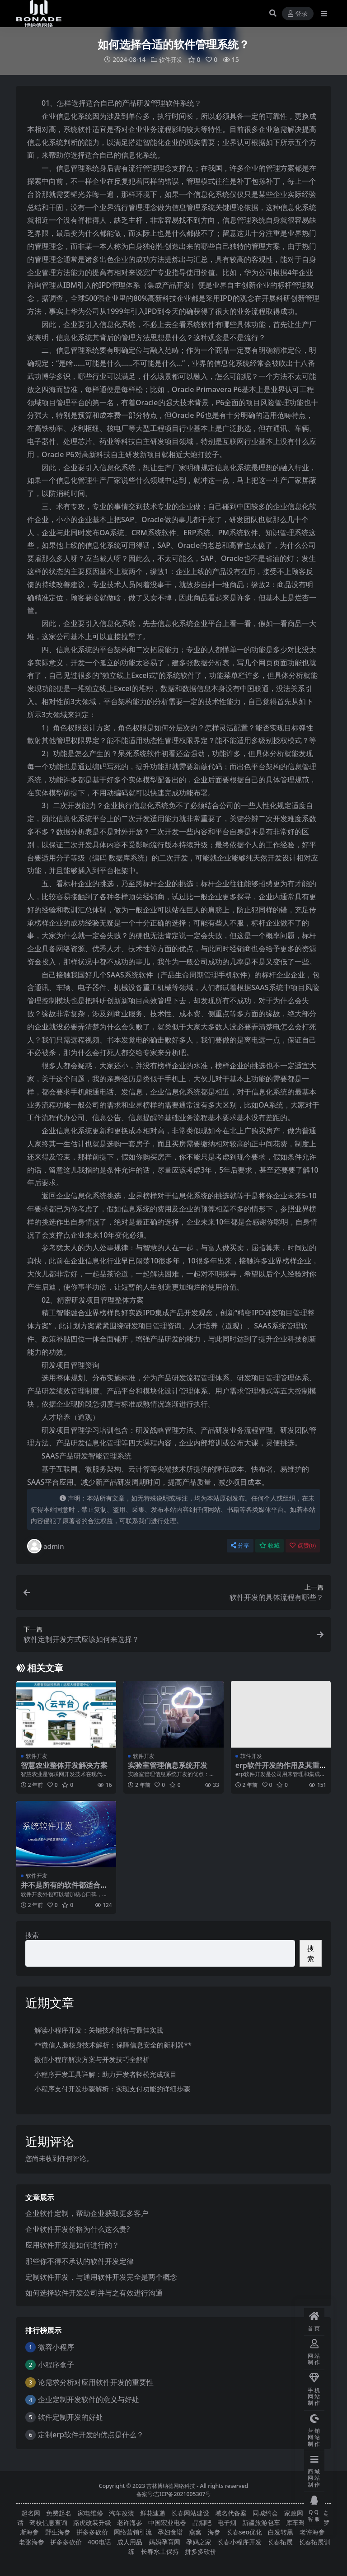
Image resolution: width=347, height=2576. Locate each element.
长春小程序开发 (239, 2541)
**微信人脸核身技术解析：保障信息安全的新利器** (113, 2044)
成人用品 (129, 2541)
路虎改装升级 (92, 2522)
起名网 (30, 2512)
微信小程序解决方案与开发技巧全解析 (92, 2059)
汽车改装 (121, 2512)
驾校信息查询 (48, 2522)
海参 (214, 2532)
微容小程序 (56, 2347)
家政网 (293, 2512)
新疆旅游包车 (261, 2522)
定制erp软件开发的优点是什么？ (91, 2434)
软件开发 (170, 59)
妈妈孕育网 (164, 2541)
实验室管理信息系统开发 (167, 1765)
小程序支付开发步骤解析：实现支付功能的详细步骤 (112, 2088)
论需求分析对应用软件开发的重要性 (96, 2382)
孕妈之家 (198, 2541)
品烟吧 (201, 2522)
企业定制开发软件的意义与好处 (88, 2399)
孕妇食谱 (170, 2532)
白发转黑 (280, 2532)
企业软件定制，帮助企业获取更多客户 (86, 2213)
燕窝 (195, 2532)
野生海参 (57, 2532)
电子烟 (226, 2522)
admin (45, 1546)
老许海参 (129, 2522)
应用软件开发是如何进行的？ (72, 2245)
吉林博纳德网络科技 (170, 2485)
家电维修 (90, 2512)
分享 (240, 1545)
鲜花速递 (152, 2512)
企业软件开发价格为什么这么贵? (77, 2229)
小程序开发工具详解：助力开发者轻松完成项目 (105, 2073)
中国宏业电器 (167, 2522)
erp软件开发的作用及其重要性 (277, 1769)
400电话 (99, 2541)
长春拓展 (280, 2541)
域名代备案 (231, 2512)
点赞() (303, 1545)
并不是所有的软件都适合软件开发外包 (64, 1889)
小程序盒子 (56, 2364)
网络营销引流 (133, 2532)
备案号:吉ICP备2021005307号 (173, 2494)
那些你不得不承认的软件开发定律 (79, 2261)
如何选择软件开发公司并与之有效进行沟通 (94, 2292)
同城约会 (265, 2512)
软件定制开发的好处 (70, 2417)
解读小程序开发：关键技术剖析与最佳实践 (98, 2029)
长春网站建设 (190, 2512)
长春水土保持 (160, 2551)
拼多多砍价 (92, 2532)
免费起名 (58, 2512)
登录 (298, 13)
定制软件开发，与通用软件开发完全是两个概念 (101, 2276)
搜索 (32, 1934)
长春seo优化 (244, 2532)
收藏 (269, 1545)
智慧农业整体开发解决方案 (64, 1765)
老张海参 (31, 2541)
